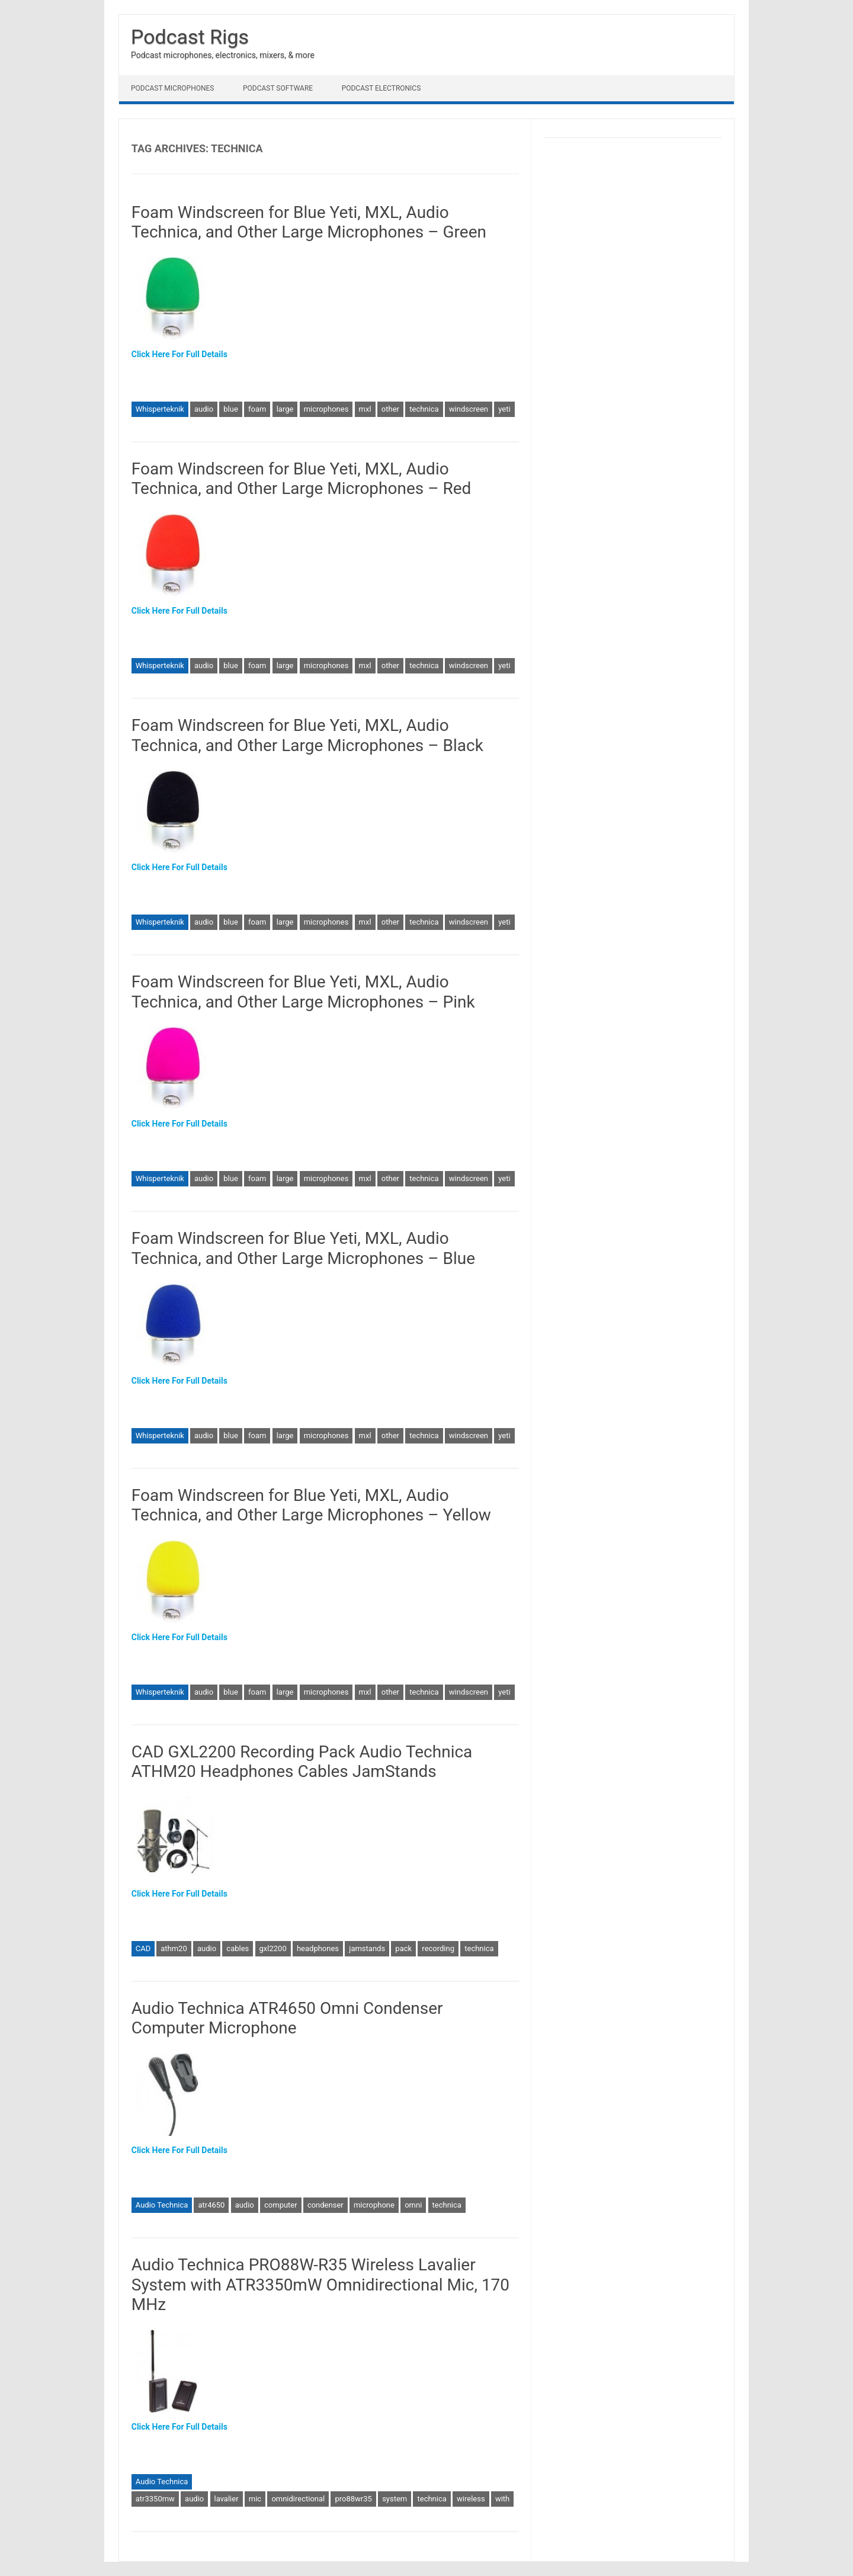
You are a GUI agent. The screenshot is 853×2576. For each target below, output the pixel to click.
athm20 (174, 1948)
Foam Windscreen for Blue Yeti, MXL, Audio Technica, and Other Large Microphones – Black (307, 735)
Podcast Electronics (381, 88)
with (502, 2498)
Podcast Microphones (172, 88)
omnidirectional (298, 2498)
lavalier (226, 2498)
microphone (374, 2204)
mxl (365, 409)
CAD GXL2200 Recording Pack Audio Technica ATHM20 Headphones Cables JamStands (302, 1762)
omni (413, 2204)
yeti (504, 409)
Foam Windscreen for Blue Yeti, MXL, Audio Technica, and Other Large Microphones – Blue (303, 1248)
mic (255, 2498)
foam (257, 409)
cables (237, 1948)
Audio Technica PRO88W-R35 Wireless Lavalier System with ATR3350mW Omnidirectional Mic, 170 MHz (320, 2284)
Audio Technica (162, 2204)
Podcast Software (278, 88)
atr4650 (211, 2204)
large (285, 409)
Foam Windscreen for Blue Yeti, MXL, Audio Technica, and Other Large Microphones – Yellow (311, 1505)
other (390, 409)
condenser (325, 2204)
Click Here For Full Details (179, 354)
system (394, 2498)
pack (403, 1948)
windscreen (468, 409)
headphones (318, 1948)
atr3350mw (155, 2498)
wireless (471, 2498)
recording (438, 1948)
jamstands (367, 1948)
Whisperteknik (160, 409)
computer (280, 2204)
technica (423, 409)
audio (203, 409)
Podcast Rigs (190, 37)
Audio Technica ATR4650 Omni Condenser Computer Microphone (287, 2018)
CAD (143, 1948)
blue (230, 409)
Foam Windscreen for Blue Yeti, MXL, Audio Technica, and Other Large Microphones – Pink (303, 992)
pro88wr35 (353, 2498)
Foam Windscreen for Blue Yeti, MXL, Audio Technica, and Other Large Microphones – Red (302, 479)
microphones (326, 409)
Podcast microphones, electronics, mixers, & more (223, 55)
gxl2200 (273, 1948)
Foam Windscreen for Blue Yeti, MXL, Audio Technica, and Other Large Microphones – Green (309, 222)
